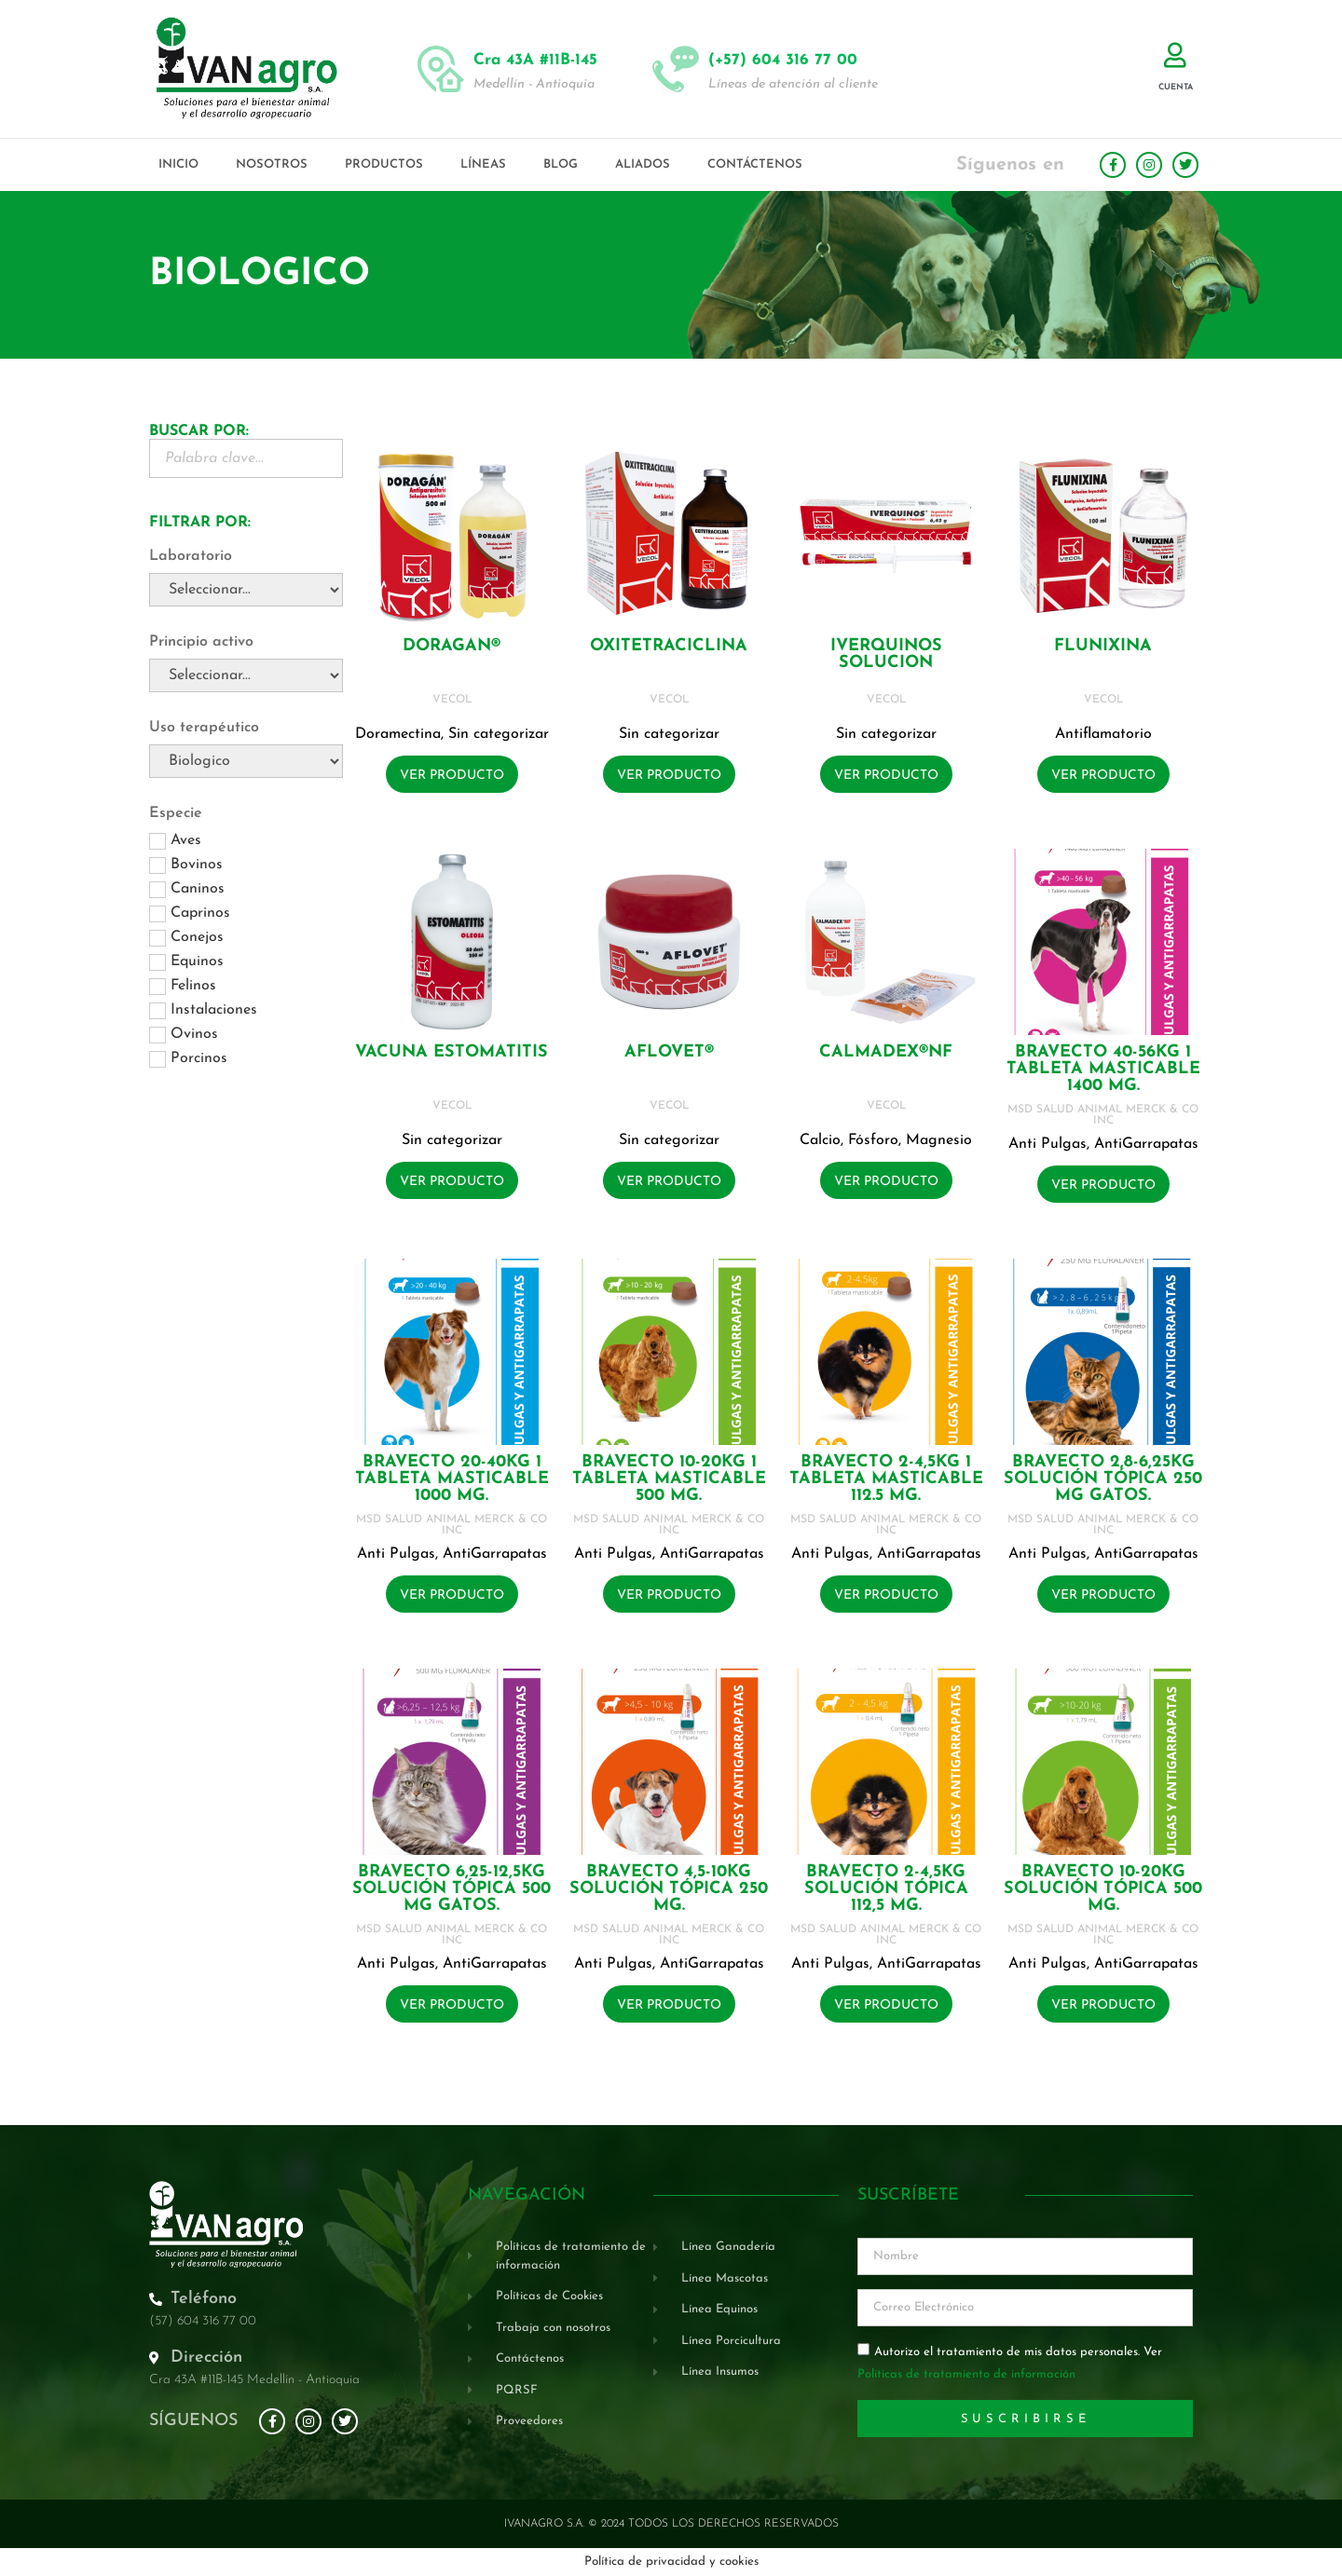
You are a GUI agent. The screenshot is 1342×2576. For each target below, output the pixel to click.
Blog (560, 164)
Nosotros (272, 164)
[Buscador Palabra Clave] (246, 458)
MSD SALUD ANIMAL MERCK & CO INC (1102, 1115)
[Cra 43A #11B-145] (441, 69)
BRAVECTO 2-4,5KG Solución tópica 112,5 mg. (886, 1889)
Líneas (483, 164)
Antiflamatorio (1103, 734)
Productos (384, 164)
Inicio (178, 164)
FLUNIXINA (1103, 646)
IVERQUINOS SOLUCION (886, 654)
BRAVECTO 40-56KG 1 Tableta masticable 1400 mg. (1103, 1069)
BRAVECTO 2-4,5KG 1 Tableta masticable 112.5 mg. (886, 1479)
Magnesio (939, 1140)
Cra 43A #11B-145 (535, 60)
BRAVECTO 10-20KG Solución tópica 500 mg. (1103, 1889)
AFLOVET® (669, 1052)
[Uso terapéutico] (246, 761)
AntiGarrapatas (1146, 1144)
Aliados (642, 164)
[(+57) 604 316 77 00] (675, 69)
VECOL (452, 699)
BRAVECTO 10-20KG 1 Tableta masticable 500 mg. (669, 1479)
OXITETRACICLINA (668, 646)
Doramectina (398, 734)
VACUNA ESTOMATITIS (451, 1052)
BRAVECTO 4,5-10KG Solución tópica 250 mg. (668, 1889)
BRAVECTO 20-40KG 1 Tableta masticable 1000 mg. (452, 1479)
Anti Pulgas (1047, 1144)
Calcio (820, 1140)
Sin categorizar (498, 734)
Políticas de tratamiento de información (966, 2375)
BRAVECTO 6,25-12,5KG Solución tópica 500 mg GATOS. (451, 1889)
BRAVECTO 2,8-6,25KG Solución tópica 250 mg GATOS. (1103, 1479)
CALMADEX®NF (885, 1052)
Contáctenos (754, 164)
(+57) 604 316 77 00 (782, 60)
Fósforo (873, 1140)
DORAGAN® (451, 646)
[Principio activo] (246, 675)
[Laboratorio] (246, 590)
